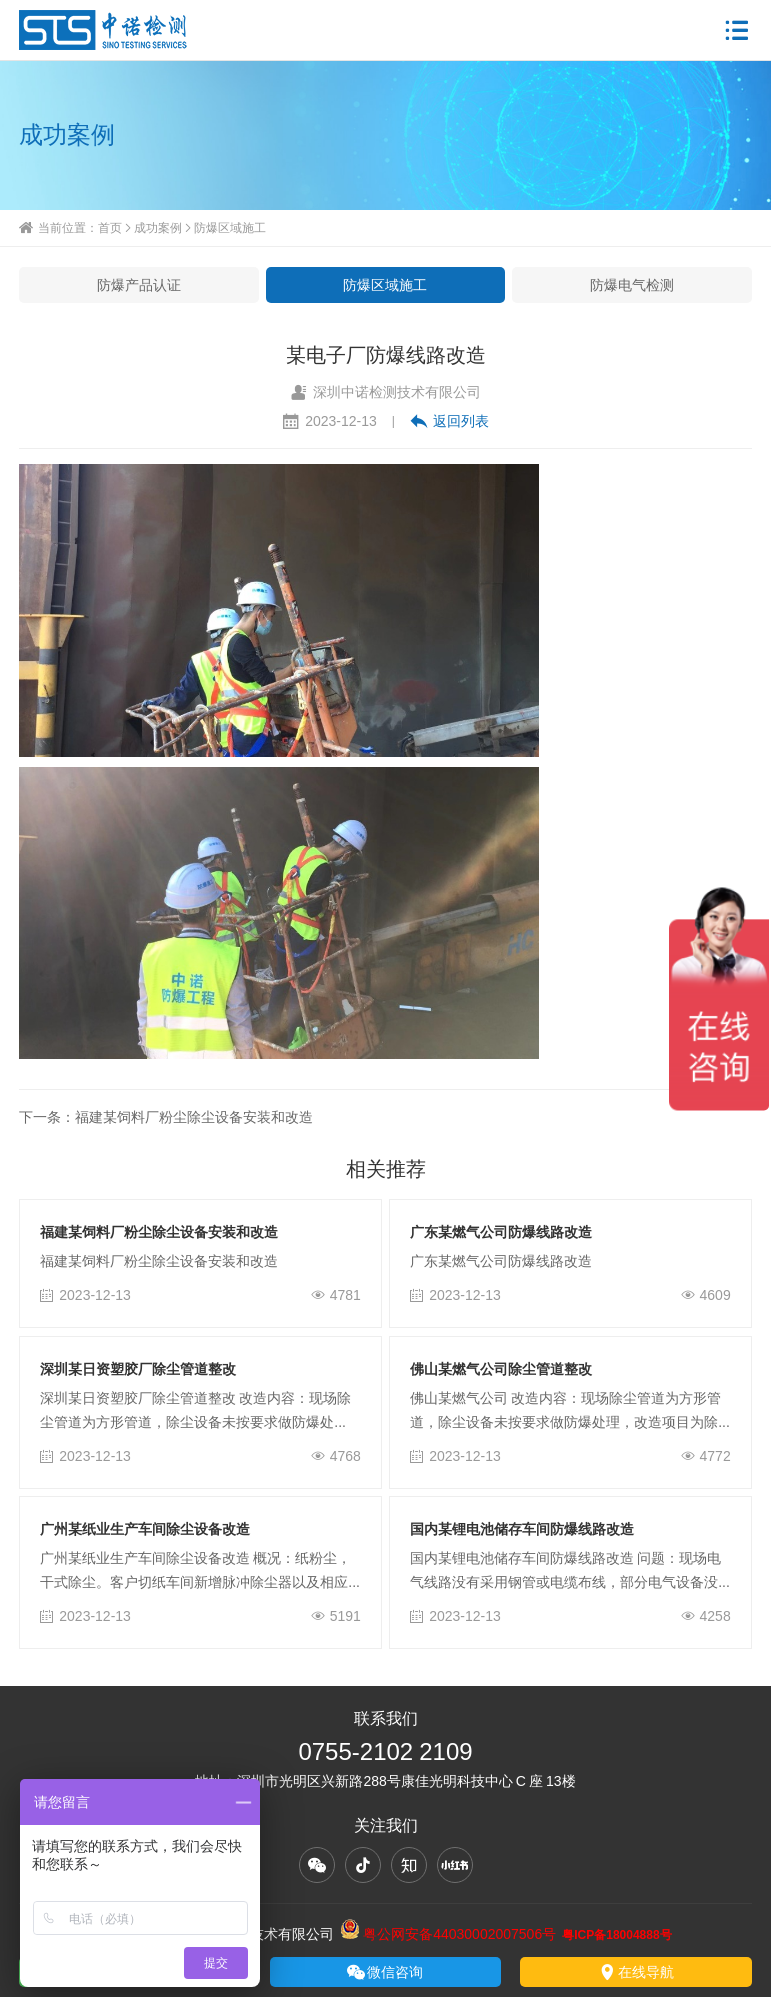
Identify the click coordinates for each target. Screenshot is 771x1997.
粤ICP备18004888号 (616, 1934)
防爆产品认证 (139, 285)
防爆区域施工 (230, 227)
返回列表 (449, 421)
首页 (110, 227)
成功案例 (158, 227)
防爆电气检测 (632, 285)
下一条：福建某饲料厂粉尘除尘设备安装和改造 (166, 1117)
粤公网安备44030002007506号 (448, 1934)
